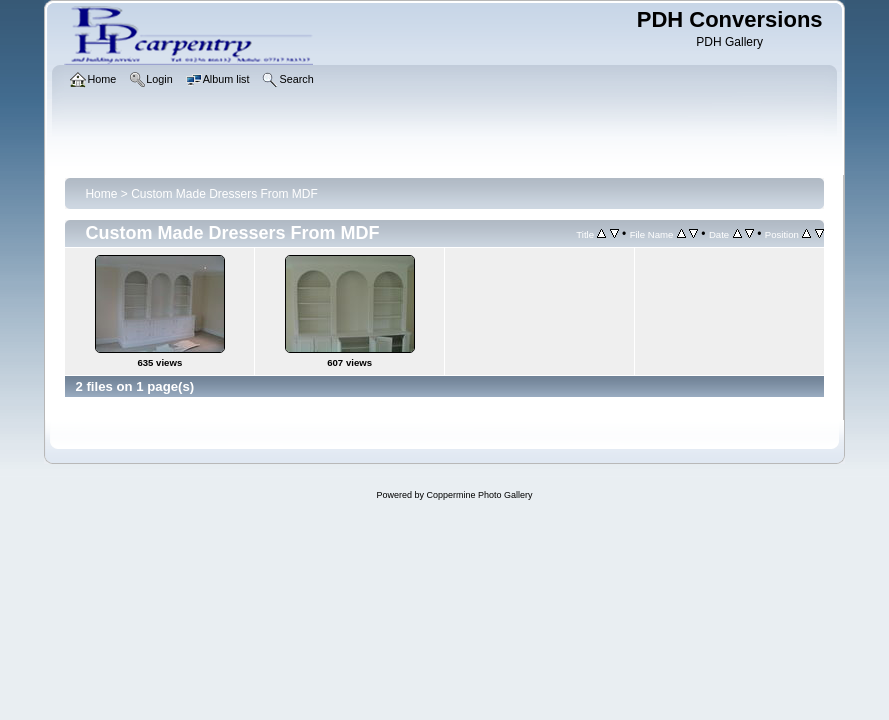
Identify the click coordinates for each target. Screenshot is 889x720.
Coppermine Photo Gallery (479, 495)
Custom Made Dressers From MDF (224, 194)
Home (101, 194)
